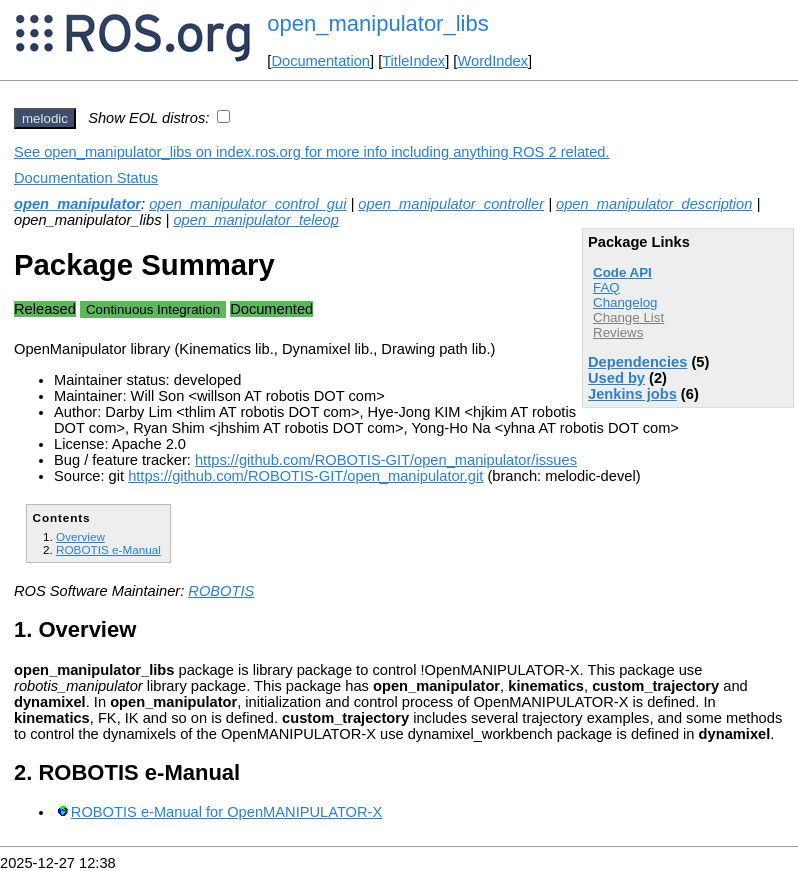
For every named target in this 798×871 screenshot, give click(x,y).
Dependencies (637, 362)
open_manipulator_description (654, 204)
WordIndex (492, 61)
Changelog (625, 302)
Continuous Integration (153, 309)
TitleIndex (413, 61)
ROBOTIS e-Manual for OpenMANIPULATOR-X (226, 812)
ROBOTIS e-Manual (108, 549)
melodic (45, 118)
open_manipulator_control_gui (247, 204)
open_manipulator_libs (377, 23)
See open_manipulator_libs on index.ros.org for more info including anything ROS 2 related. (312, 152)
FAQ (606, 287)
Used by (616, 378)
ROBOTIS (221, 591)
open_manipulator (77, 204)
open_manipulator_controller (451, 204)
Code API (622, 272)
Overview (80, 536)
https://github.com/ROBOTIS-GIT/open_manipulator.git (305, 476)
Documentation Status (86, 178)
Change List (628, 317)
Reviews (618, 332)
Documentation (320, 61)
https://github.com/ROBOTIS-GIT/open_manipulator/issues (386, 460)
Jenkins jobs (632, 394)
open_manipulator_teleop (255, 220)
